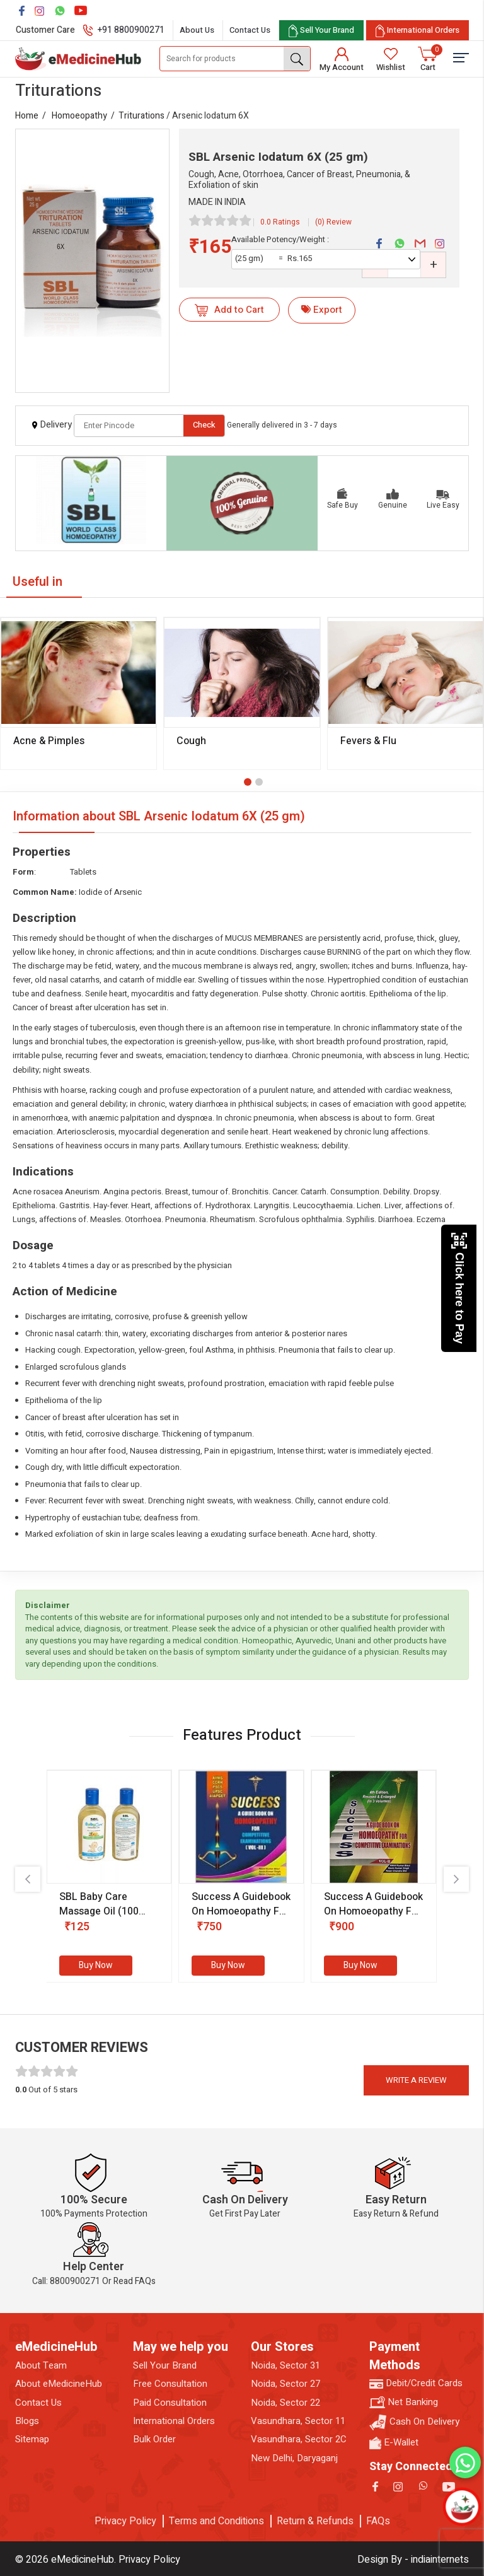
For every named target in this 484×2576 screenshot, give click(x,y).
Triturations (141, 115)
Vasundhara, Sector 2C (299, 2439)
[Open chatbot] (462, 2507)
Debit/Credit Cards (416, 2383)
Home (26, 115)
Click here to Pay (459, 1287)
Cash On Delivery (414, 2422)
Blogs (27, 2421)
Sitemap (32, 2439)
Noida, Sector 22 (285, 2403)
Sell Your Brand (165, 2365)
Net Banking (403, 2402)
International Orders (174, 2421)
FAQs (378, 2521)
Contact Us (249, 30)
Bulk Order (154, 2439)
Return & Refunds (315, 2521)
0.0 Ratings (280, 222)
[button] (247, 782)
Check (204, 425)
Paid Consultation (170, 2403)
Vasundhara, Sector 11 (298, 2421)
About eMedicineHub (58, 2384)
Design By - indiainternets (413, 2559)
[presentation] (27, 1879)
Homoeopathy (79, 115)
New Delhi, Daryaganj (294, 2458)
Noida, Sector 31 (285, 2365)
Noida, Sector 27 (285, 2384)
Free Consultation (170, 2384)
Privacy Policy (125, 2521)
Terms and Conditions (216, 2521)
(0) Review (333, 222)
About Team (41, 2365)
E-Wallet (393, 2442)
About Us (197, 30)
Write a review (416, 2080)
